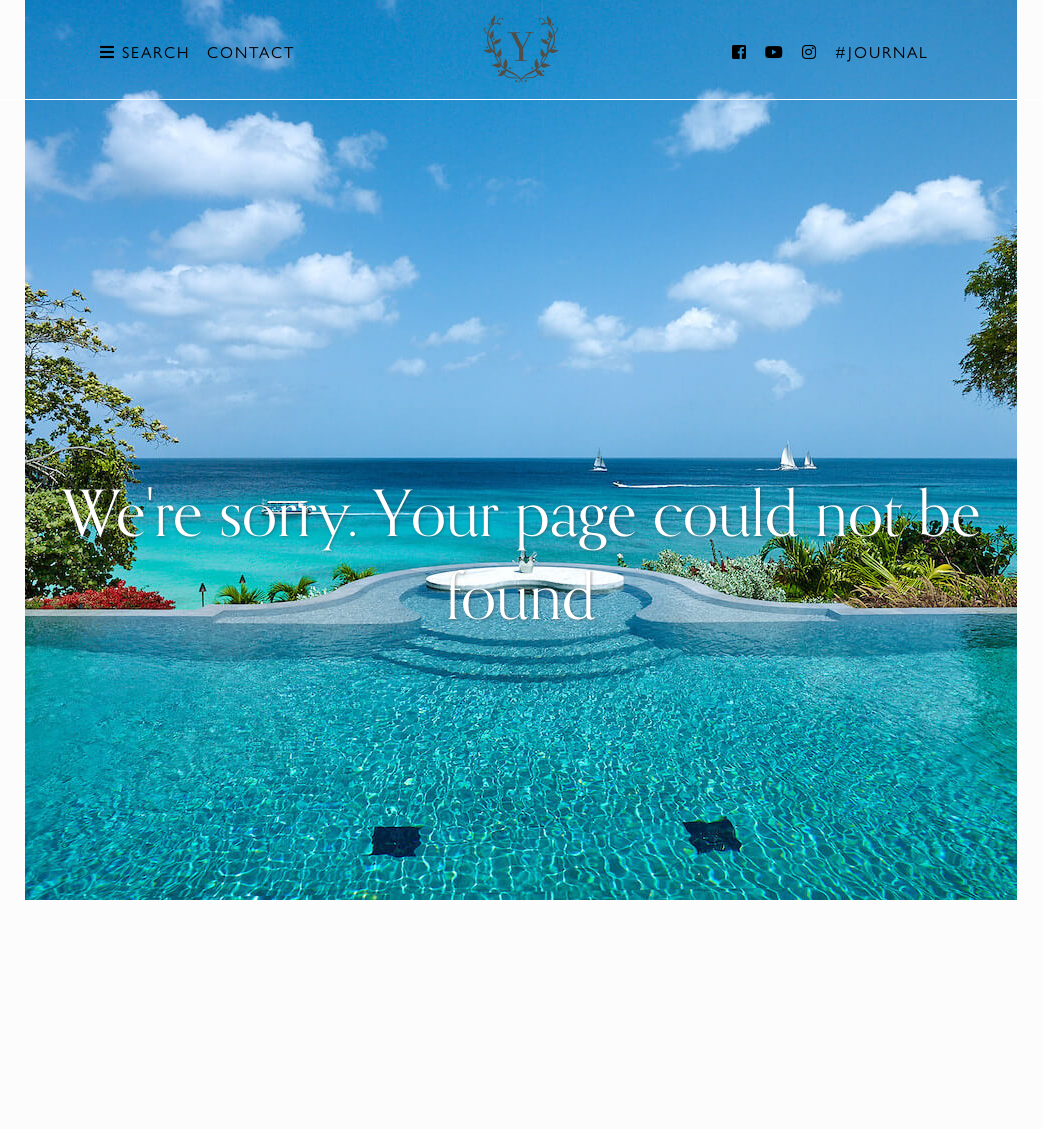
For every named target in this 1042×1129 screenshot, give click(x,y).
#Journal (882, 51)
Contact (251, 51)
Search (145, 51)
